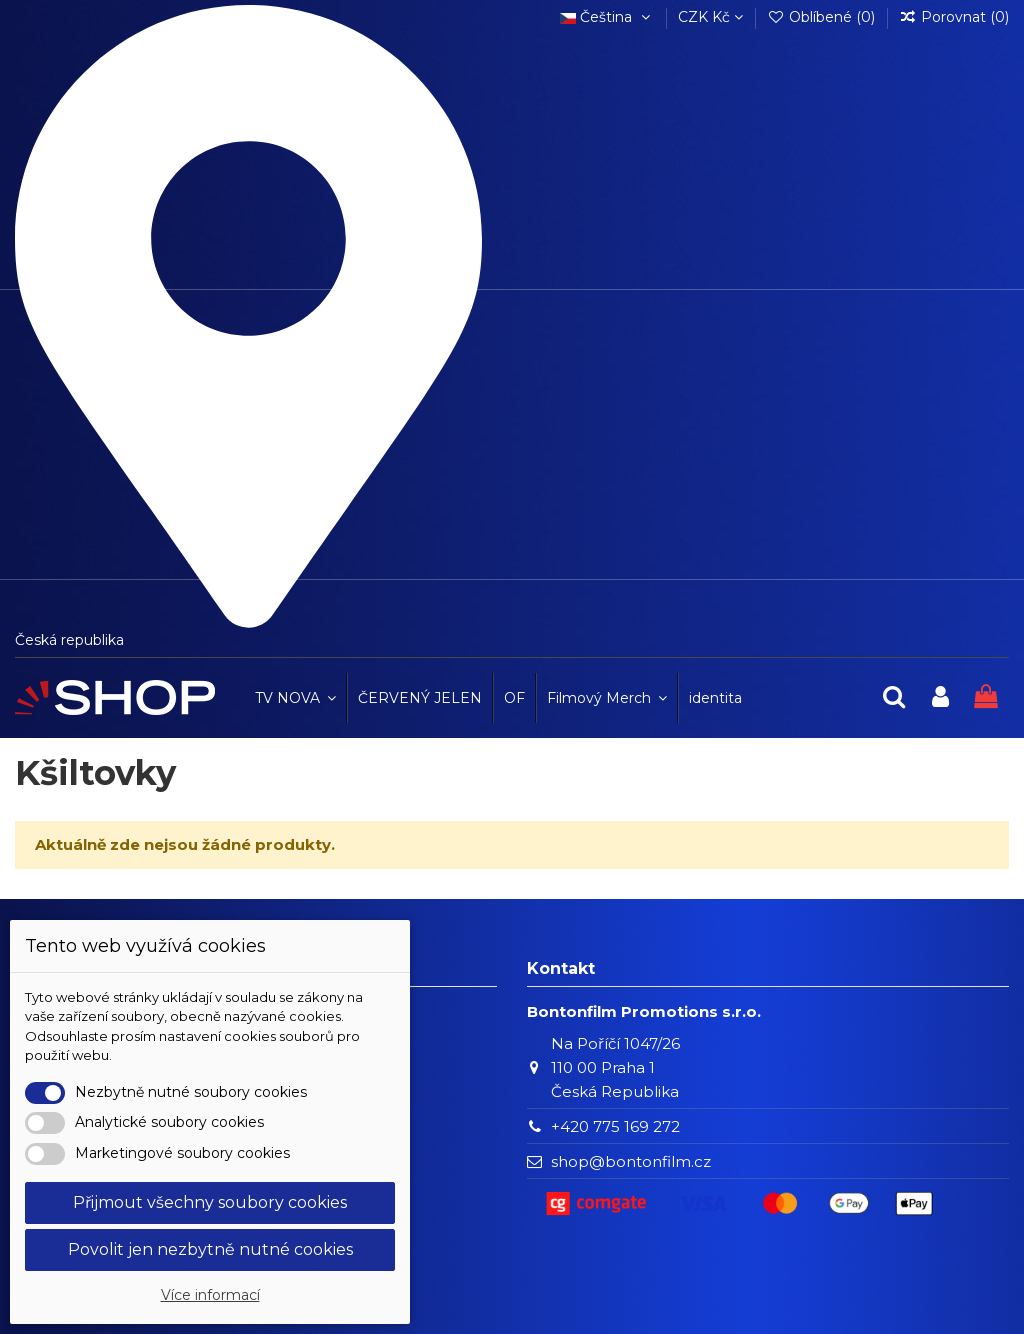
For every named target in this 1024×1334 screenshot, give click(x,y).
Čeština (607, 17)
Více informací (210, 1295)
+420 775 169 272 (615, 1126)
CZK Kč (710, 17)
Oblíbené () (823, 17)
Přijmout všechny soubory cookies (210, 1202)
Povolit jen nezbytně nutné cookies (210, 1249)
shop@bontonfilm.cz (631, 1161)
